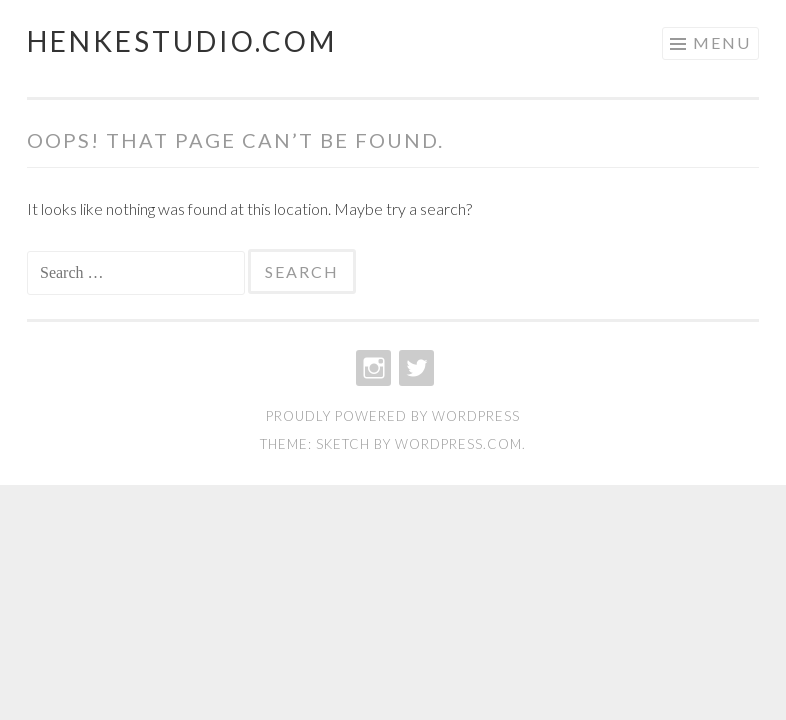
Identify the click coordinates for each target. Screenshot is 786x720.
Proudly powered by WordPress (393, 416)
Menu (722, 42)
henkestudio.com (182, 41)
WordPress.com (458, 444)
